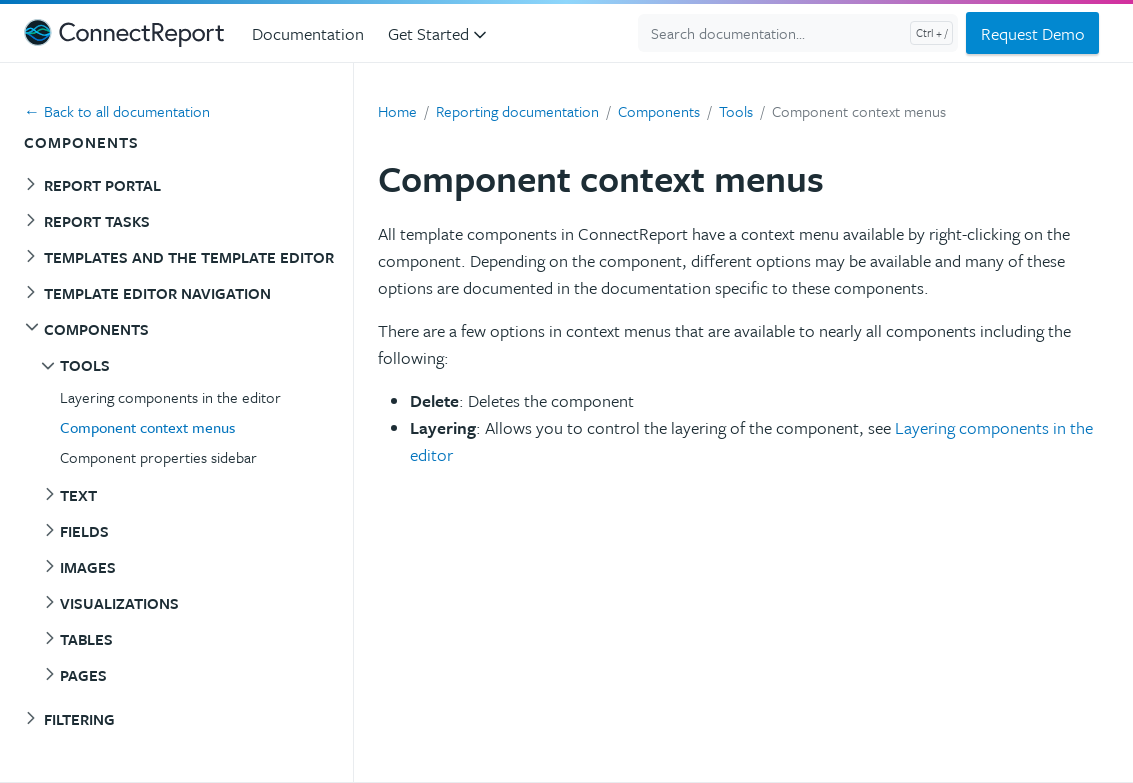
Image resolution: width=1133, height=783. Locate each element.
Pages (83, 675)
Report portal (102, 185)
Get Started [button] (439, 33)
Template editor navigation (157, 293)
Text (78, 495)
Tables (86, 639)
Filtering (79, 719)
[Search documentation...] (798, 33)
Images (88, 567)
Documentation (308, 33)
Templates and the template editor (189, 257)
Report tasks (97, 221)
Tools (85, 365)
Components (96, 329)
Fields (84, 531)
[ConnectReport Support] (124, 33)
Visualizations (119, 603)
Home (397, 111)
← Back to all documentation (117, 111)
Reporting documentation (517, 111)
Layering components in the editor (170, 397)
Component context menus (147, 427)
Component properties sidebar (158, 457)
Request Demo (1033, 33)
